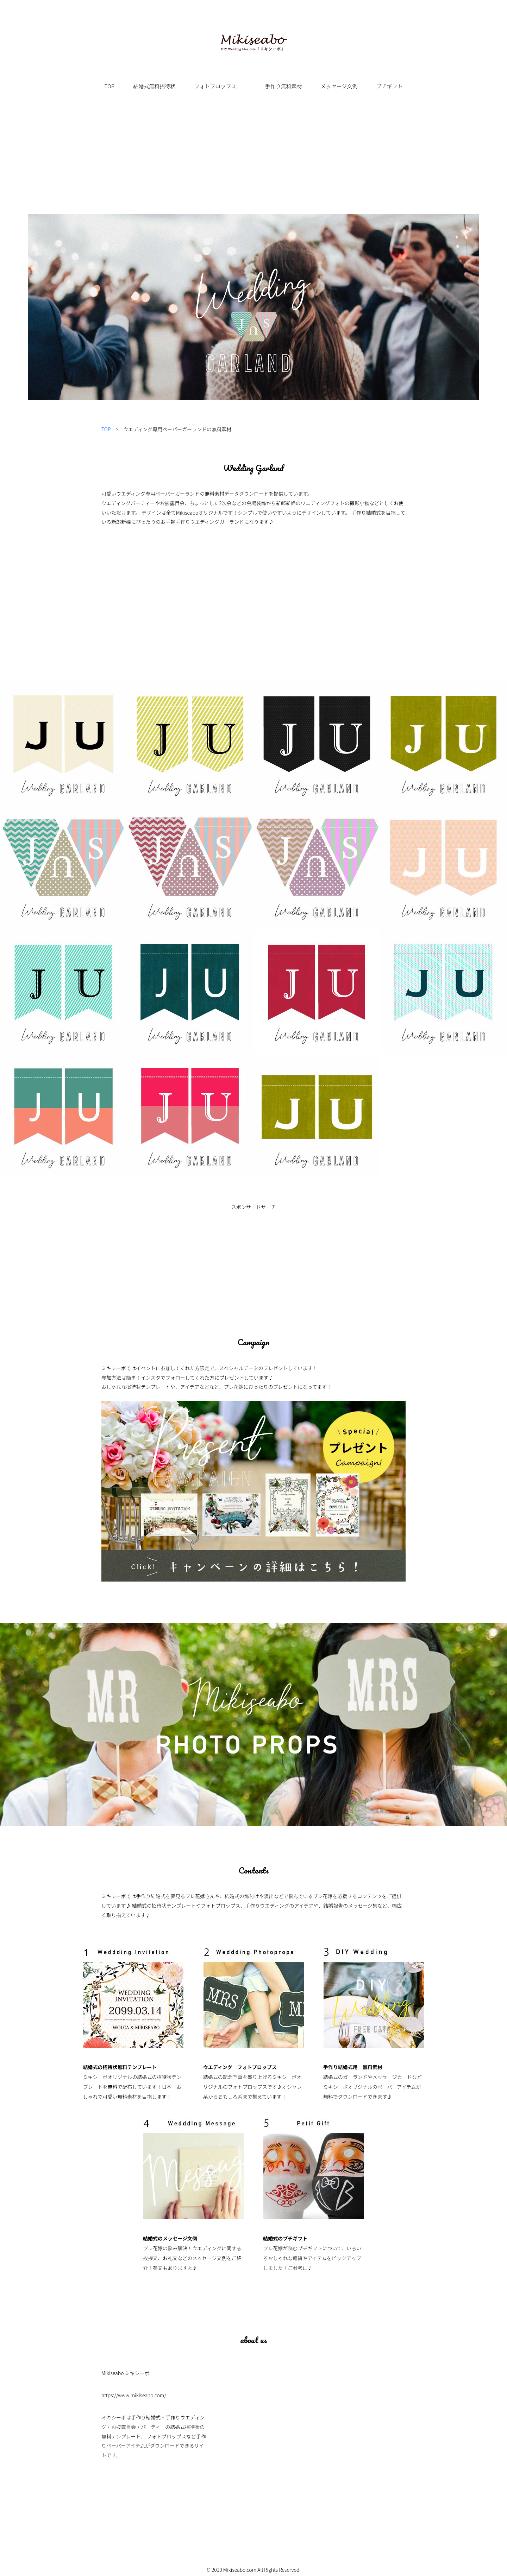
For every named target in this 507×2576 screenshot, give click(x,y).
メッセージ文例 (339, 86)
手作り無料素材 (283, 86)
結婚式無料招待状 (154, 86)
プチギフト (389, 86)
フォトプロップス (215, 86)
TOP (109, 86)
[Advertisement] (253, 161)
